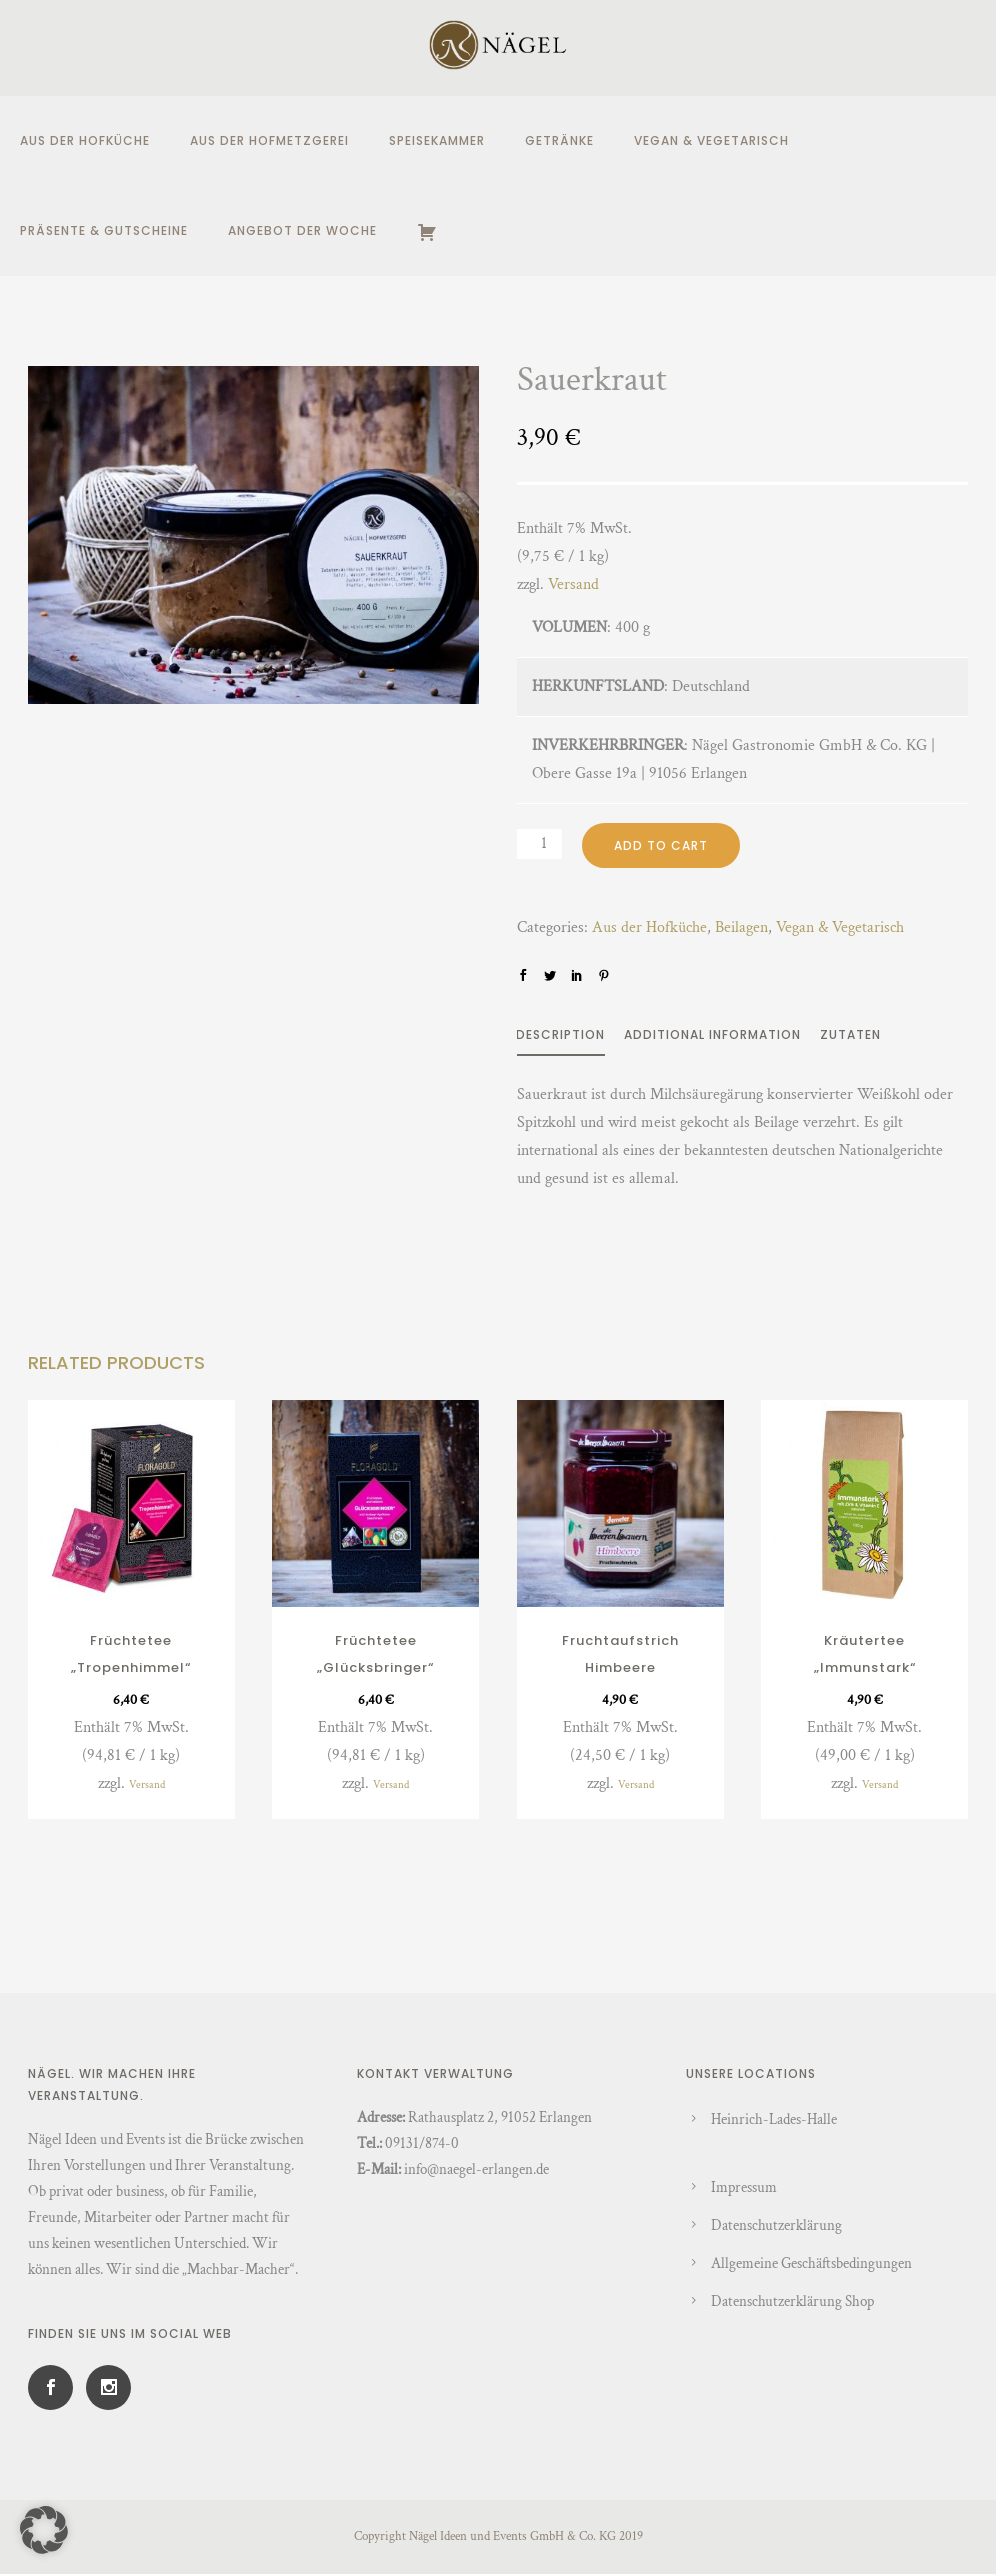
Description (560, 1034)
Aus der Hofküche (85, 140)
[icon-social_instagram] (108, 2387)
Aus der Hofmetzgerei (269, 140)
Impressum (744, 2187)
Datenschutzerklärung (776, 2225)
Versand (573, 584)
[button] (44, 2530)
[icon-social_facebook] (55, 2387)
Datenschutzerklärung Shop (792, 2301)
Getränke (559, 140)
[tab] (570, 1038)
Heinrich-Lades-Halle (774, 2119)
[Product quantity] (539, 844)
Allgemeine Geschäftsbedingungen (811, 2263)
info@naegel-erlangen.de (476, 2169)
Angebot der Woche (302, 230)
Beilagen (741, 927)
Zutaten (850, 1034)
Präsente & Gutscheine (104, 230)
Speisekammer (437, 140)
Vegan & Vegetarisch (711, 140)
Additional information (712, 1034)
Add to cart (661, 845)
